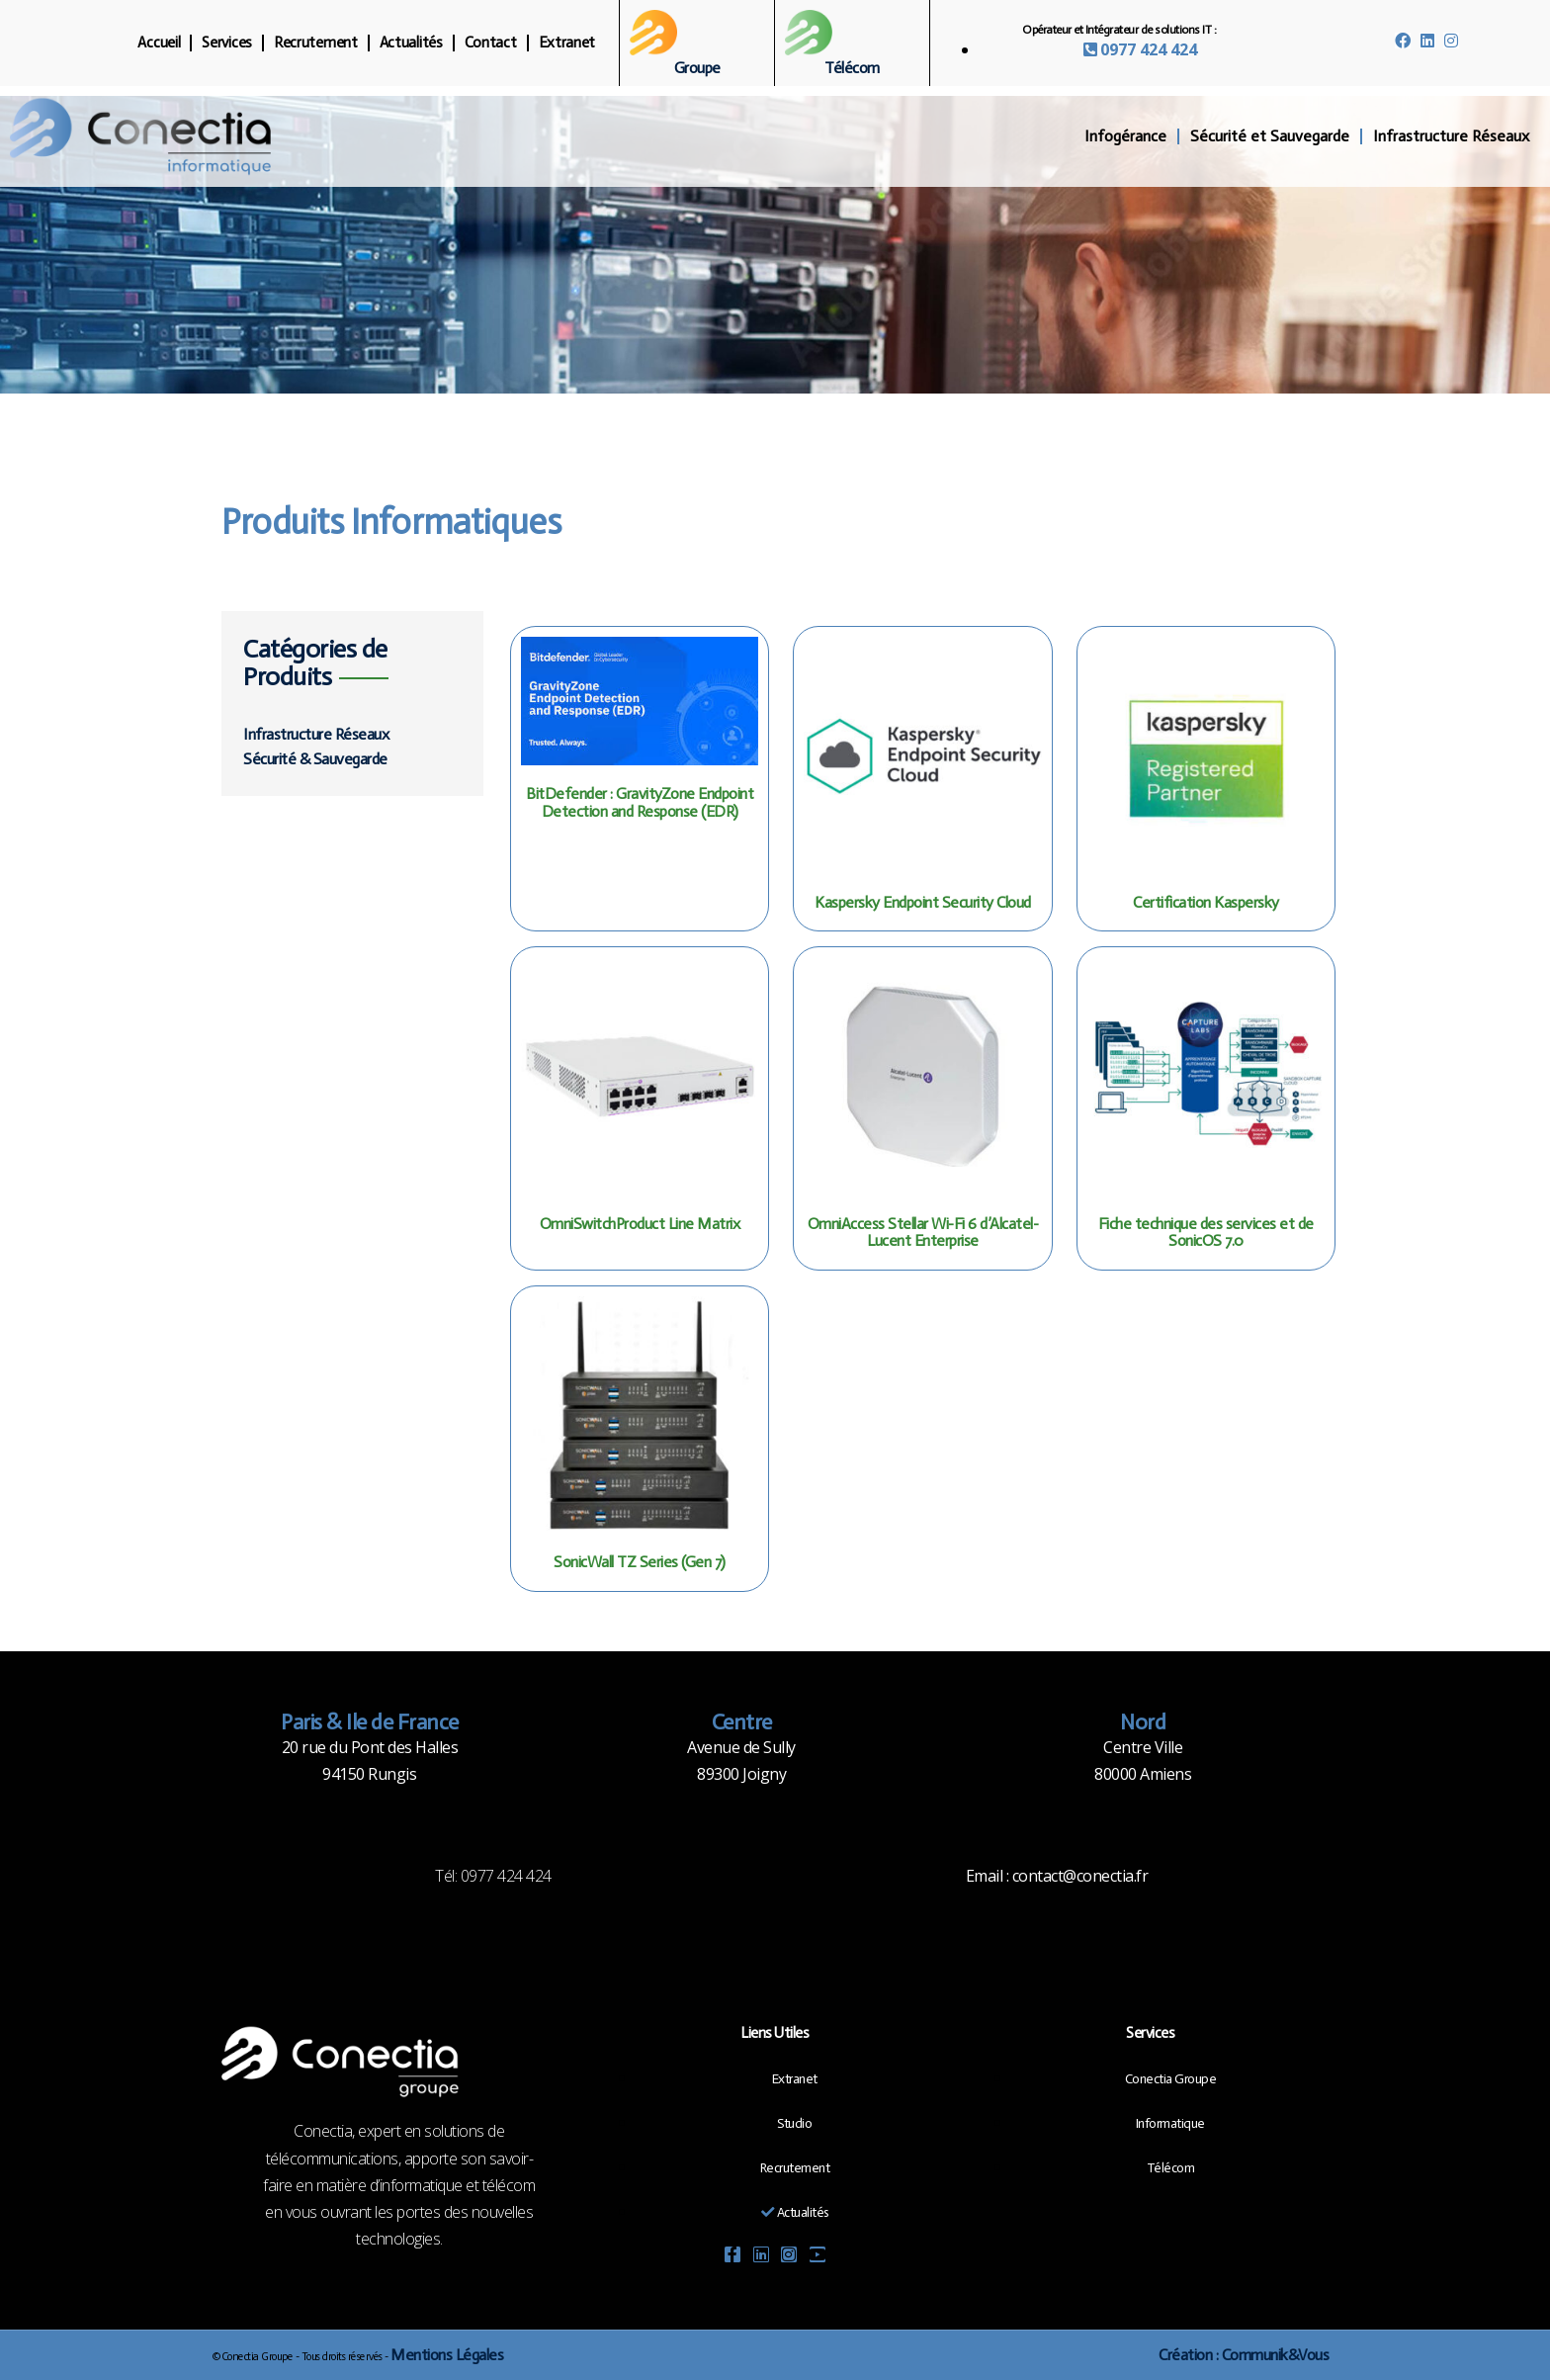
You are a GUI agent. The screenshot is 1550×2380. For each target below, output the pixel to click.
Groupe (697, 67)
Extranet (567, 42)
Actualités (411, 42)
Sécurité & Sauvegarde (315, 758)
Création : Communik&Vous (1244, 2354)
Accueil (158, 42)
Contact (491, 42)
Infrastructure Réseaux (1451, 136)
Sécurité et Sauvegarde (1269, 136)
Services (227, 42)
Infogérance (1125, 136)
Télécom (852, 67)
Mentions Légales (446, 2354)
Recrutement (316, 42)
